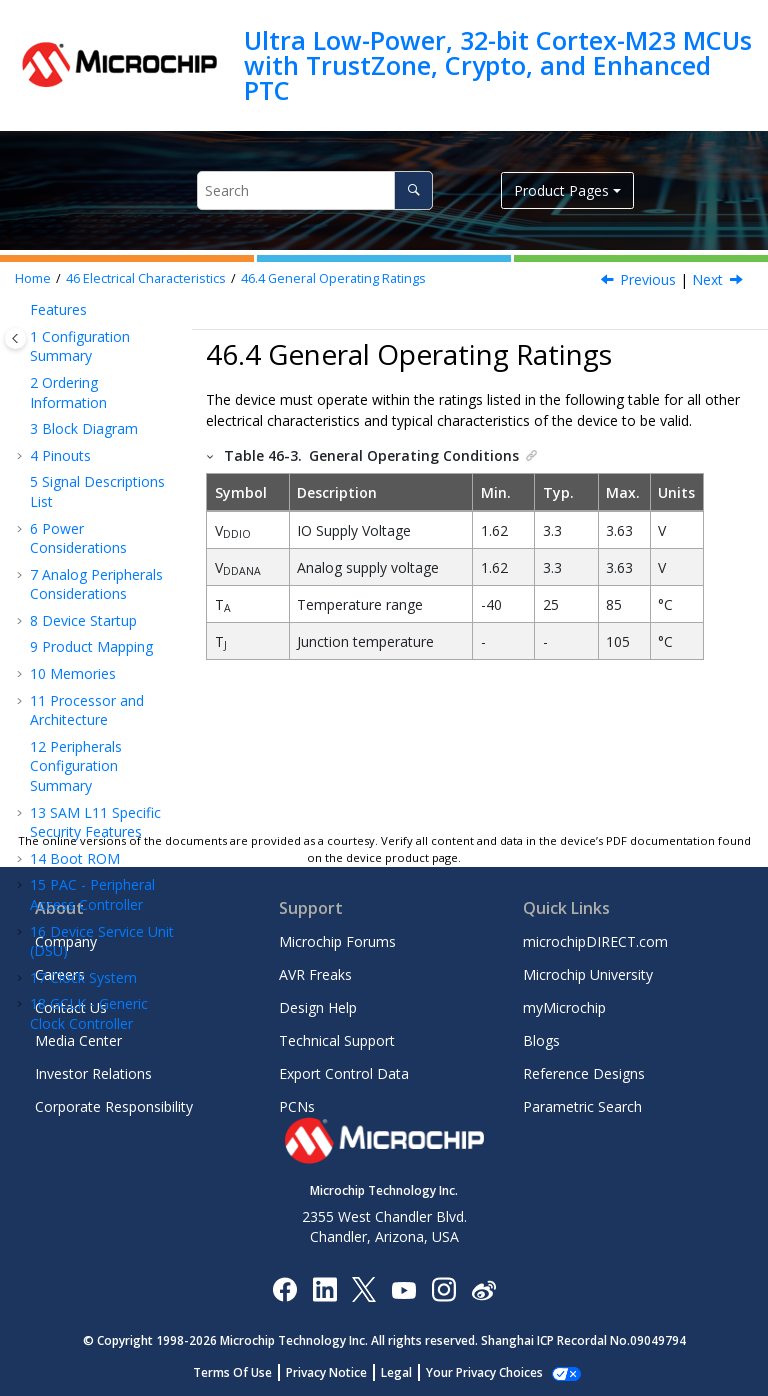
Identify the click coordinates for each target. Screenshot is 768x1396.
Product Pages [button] (561, 190)
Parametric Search (582, 1106)
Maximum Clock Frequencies (102, 604)
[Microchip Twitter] (364, 1288)
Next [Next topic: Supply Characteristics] (707, 279)
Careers (60, 974)
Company (66, 941)
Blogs (541, 1040)
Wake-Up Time (107, 686)
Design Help (318, 1007)
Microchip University (588, 974)
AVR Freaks (315, 974)
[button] (36, 383)
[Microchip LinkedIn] (324, 1288)
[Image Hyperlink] (403, 1288)
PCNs (297, 1106)
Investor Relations (93, 1073)
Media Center (78, 1040)
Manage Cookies (484, 1372)
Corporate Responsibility (114, 1106)
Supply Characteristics (91, 557)
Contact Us (71, 1007)
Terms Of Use (243, 1372)
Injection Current (91, 769)
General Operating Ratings (333, 278)
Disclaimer (93, 382)
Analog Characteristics (91, 815)
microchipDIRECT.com (595, 941)
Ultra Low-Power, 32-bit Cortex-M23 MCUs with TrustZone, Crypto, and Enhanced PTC (498, 65)
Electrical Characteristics (146, 278)
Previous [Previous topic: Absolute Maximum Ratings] (648, 279)
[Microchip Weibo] (483, 1288)
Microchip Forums (337, 941)
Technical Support (337, 1040)
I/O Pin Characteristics (91, 722)
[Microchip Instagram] (443, 1288)
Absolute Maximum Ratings (102, 465)
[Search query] (315, 190)
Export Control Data (344, 1073)
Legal (407, 1372)
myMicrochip (564, 1007)
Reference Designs (584, 1073)
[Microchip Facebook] (284, 1288)
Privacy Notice (337, 1372)
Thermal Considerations (92, 419)
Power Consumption (87, 650)
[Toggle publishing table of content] (15, 338)
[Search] (413, 190)
